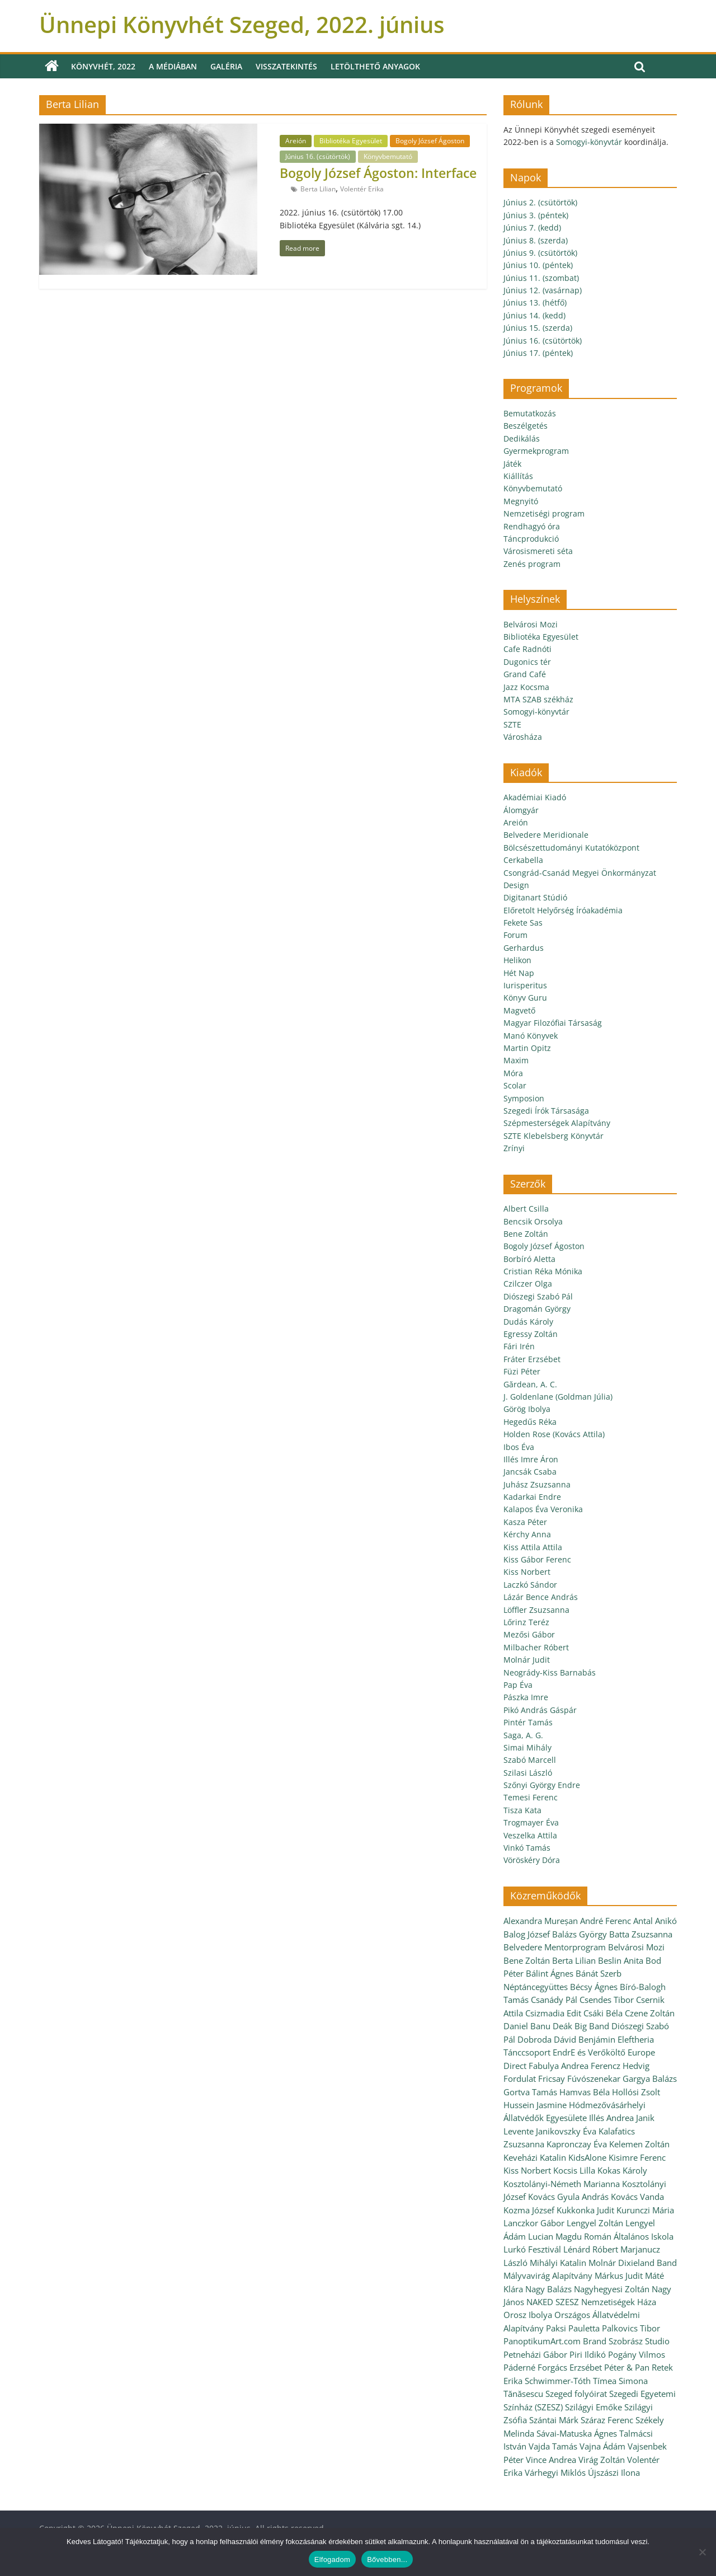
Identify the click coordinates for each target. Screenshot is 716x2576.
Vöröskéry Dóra (531, 1860)
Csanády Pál (554, 1999)
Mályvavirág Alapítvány (547, 2275)
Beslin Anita (620, 1960)
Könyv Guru (525, 997)
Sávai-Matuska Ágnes (576, 2433)
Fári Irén (519, 1346)
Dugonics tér (527, 661)
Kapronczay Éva (577, 2144)
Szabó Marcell (529, 1759)
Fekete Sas (523, 922)
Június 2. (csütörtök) (540, 202)
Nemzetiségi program (544, 513)
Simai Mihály (527, 1747)
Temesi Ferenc (530, 1797)
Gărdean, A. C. (530, 1384)
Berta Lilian (318, 189)
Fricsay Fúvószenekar (579, 2078)
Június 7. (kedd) (532, 227)
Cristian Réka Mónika (542, 1271)
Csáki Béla (603, 2013)
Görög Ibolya (526, 1409)
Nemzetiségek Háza (618, 2301)
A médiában (173, 66)
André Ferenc (605, 1920)
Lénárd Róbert (590, 2249)
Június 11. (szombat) (541, 278)
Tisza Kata (522, 1810)
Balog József (526, 1934)
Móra (513, 1073)
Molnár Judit (526, 1659)
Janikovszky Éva (566, 2131)
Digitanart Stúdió (535, 897)
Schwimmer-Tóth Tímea (570, 2380)
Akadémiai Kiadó (534, 797)
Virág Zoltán (601, 2459)
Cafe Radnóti (527, 649)
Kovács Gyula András (568, 2196)
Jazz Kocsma (526, 687)
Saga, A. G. (523, 1735)
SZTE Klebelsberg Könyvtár (553, 1135)
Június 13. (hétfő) (535, 302)
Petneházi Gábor (535, 2354)
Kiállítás (518, 476)
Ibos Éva (518, 1447)
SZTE (512, 724)
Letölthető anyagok (375, 66)
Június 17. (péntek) (538, 353)
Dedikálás (521, 438)
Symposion (523, 1098)
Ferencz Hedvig (620, 2065)
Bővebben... (387, 2559)
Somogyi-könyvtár (589, 142)
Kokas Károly (622, 2170)
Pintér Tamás (528, 1722)
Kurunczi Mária (645, 2210)
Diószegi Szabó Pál (538, 1296)
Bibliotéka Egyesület (350, 141)
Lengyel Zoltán (595, 2222)
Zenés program (531, 564)
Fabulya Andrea (558, 2065)
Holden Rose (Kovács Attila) (554, 1434)
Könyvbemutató (388, 156)
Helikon (517, 960)
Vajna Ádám (602, 2446)
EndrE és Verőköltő (589, 2052)
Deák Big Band (581, 2025)
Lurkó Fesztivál (532, 2249)
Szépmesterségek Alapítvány (556, 1123)
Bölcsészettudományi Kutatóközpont (571, 847)
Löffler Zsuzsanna (536, 1609)
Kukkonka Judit (585, 2210)
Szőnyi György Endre (541, 1785)
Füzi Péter (521, 1371)
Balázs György (579, 1934)
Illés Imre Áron (530, 1459)
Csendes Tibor (607, 1999)
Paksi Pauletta (573, 2328)
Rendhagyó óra (531, 526)
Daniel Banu (526, 2025)
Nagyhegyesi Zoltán (611, 2289)
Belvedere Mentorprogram (554, 1947)
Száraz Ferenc (607, 2419)
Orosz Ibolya (527, 2314)
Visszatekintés (286, 66)
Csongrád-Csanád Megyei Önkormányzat (579, 872)
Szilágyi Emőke (593, 2407)
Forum (515, 935)
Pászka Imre (525, 1697)
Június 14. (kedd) (534, 315)
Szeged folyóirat (576, 2393)
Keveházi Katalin (534, 2157)
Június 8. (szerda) (535, 240)
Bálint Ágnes (549, 1973)
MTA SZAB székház (538, 699)
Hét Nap (518, 973)
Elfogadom (332, 2559)
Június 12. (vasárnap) (542, 290)
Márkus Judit (619, 2275)
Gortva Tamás (530, 2092)
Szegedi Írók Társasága (546, 1110)
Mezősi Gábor (529, 1634)
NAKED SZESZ (552, 2301)
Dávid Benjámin (584, 2039)
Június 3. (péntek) (535, 215)
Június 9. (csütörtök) (540, 252)
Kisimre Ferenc (637, 2157)
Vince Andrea (551, 2459)
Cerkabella (523, 860)
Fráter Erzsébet (531, 1359)
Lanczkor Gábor (533, 2222)
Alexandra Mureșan (540, 1920)
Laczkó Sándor (530, 1584)
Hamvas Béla (584, 2092)
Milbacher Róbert (536, 1647)
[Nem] (702, 2552)
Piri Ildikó (587, 2354)
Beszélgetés (525, 425)
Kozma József (528, 2210)
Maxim (516, 1060)
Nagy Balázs (548, 2289)
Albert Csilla (526, 1208)
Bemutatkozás (529, 413)
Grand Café (524, 674)
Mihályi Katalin (558, 2262)
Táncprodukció (531, 538)
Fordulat (519, 2078)
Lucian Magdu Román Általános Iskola (600, 2236)
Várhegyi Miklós (555, 2472)
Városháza (522, 736)
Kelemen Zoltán (639, 2144)
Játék (512, 463)
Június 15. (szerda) (537, 327)
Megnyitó (520, 501)
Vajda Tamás (553, 2446)
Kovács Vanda (637, 2196)
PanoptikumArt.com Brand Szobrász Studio (586, 2341)
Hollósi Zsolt (636, 2092)
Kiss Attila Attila (532, 1547)
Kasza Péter (525, 1522)
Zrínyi (514, 1148)
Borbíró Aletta (529, 1259)
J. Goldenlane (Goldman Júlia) (558, 1396)
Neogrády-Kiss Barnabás (549, 1672)
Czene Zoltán (650, 2013)
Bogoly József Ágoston (429, 141)
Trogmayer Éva (531, 1822)
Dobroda (534, 2039)
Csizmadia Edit (553, 2013)
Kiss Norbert (526, 1571)
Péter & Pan (626, 2367)
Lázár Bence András (540, 1597)
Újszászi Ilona (614, 2472)
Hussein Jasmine (535, 2104)
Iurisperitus (525, 985)
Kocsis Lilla (574, 2170)
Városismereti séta (538, 551)
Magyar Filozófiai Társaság (552, 1022)
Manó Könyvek (530, 1035)
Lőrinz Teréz (526, 1622)
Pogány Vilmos (636, 2354)
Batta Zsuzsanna (640, 1934)
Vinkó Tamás (526, 1847)
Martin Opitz (527, 1048)
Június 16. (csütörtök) (317, 156)
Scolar (514, 1085)
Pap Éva (518, 1684)
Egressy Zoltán (530, 1334)
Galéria (226, 66)
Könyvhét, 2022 (103, 66)
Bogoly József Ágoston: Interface (378, 173)
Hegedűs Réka (530, 1421)
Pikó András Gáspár (540, 1710)
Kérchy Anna (527, 1534)
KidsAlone (587, 2157)
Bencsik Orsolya (533, 1221)
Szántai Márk (553, 2419)
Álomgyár (521, 810)
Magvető (519, 1010)
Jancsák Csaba (530, 1471)
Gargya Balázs (650, 2078)
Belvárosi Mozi (530, 624)
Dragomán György (537, 1308)
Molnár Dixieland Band (632, 2262)
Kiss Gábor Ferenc (537, 1559)
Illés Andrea (611, 2117)
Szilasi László (527, 1772)
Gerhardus (523, 947)
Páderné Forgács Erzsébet (552, 2367)
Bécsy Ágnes (594, 1986)
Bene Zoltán (525, 1233)
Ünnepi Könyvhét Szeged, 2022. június (241, 24)
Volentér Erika (362, 189)
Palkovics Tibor (631, 2328)
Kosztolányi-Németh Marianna (561, 2183)
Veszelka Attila (530, 1835)
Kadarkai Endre (532, 1496)
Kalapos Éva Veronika (543, 1509)
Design (516, 885)
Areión (295, 141)
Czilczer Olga (527, 1283)
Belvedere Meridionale (545, 834)
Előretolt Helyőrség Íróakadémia (563, 910)
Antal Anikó (655, 1920)
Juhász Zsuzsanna (537, 1484)
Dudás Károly (528, 1321)
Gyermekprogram (536, 450)
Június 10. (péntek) (538, 265)
